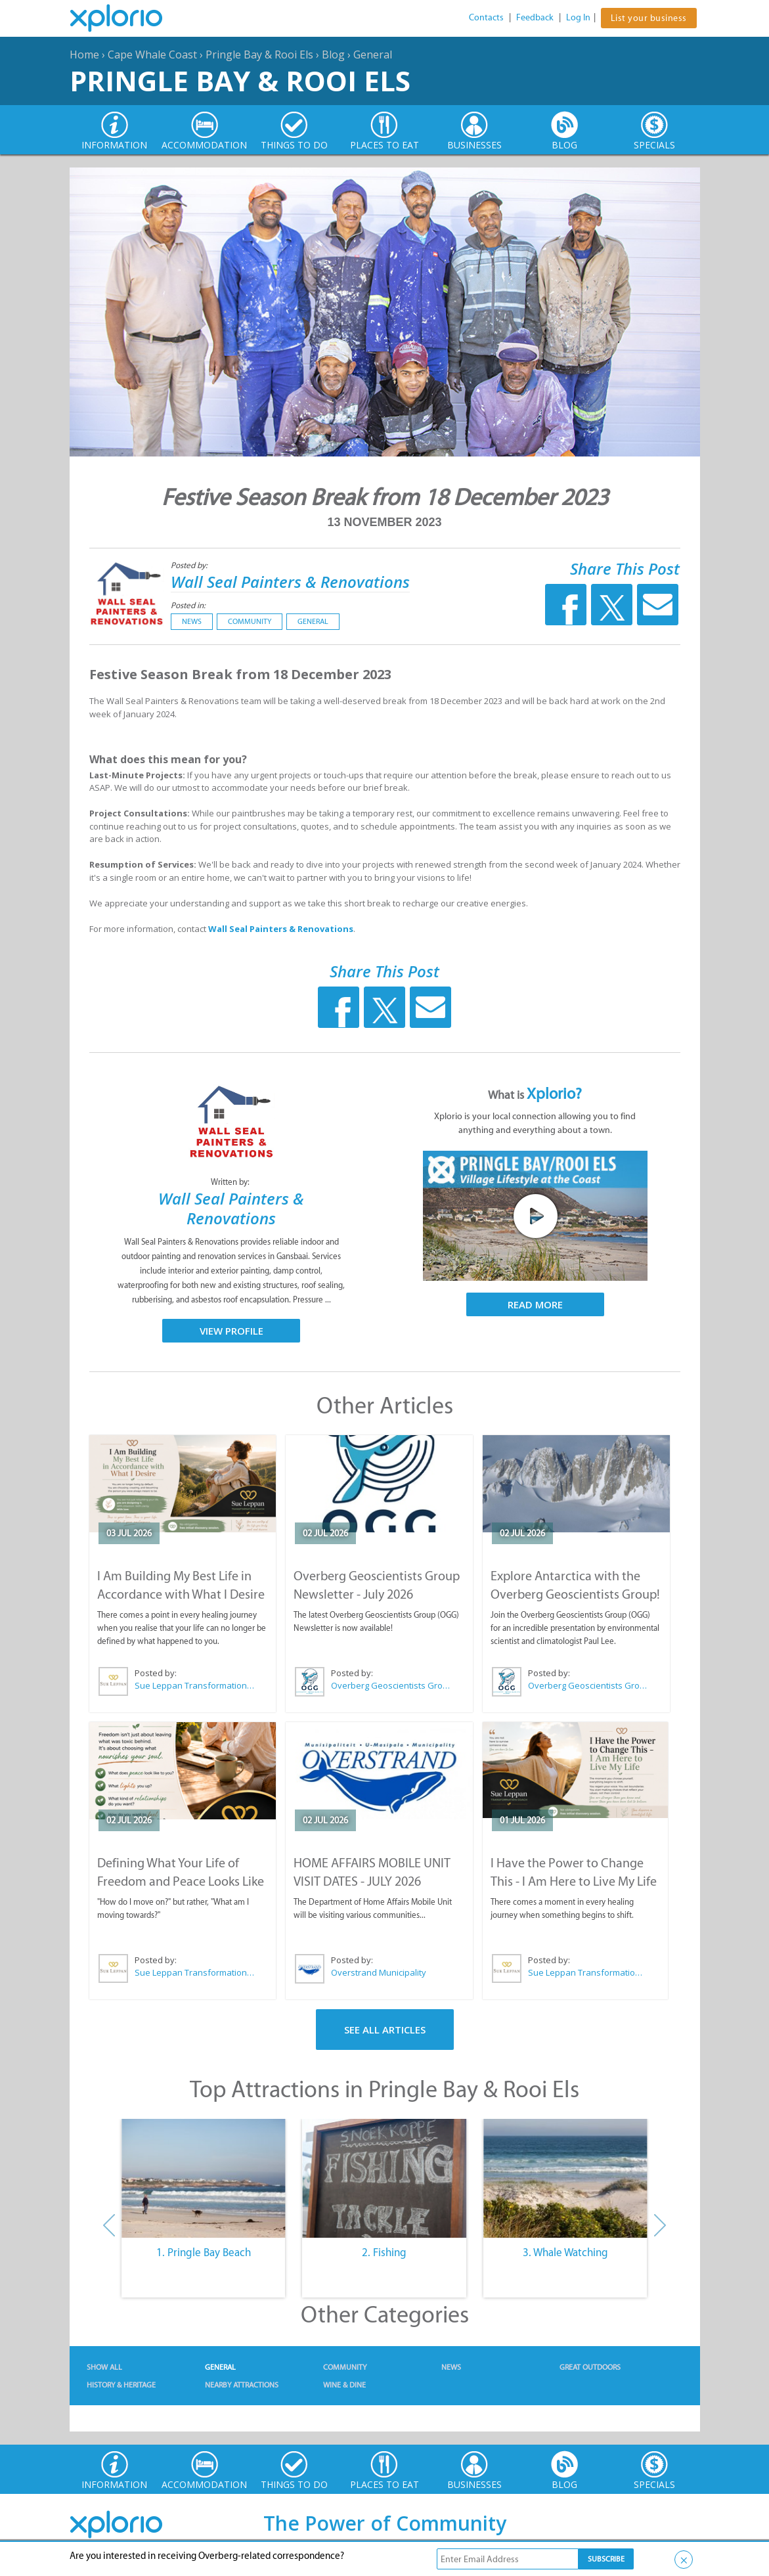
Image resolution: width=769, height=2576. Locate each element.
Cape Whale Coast (152, 54)
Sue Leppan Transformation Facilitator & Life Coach (195, 1685)
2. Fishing (384, 2252)
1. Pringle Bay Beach (203, 2252)
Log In (578, 17)
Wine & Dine (344, 2384)
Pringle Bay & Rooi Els (259, 54)
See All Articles (385, 2029)
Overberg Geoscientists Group (391, 1685)
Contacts (486, 17)
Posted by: (190, 565)
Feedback (535, 17)
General (372, 54)
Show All (104, 2367)
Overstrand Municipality (378, 1972)
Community (249, 621)
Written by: (231, 1182)
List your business (649, 18)
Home (84, 54)
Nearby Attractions (241, 2384)
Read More (535, 1304)
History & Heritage (121, 2384)
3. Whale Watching (565, 2252)
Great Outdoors (590, 2367)
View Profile (231, 1330)
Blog (333, 54)
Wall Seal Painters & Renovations (290, 581)
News (192, 621)
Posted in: (188, 605)
